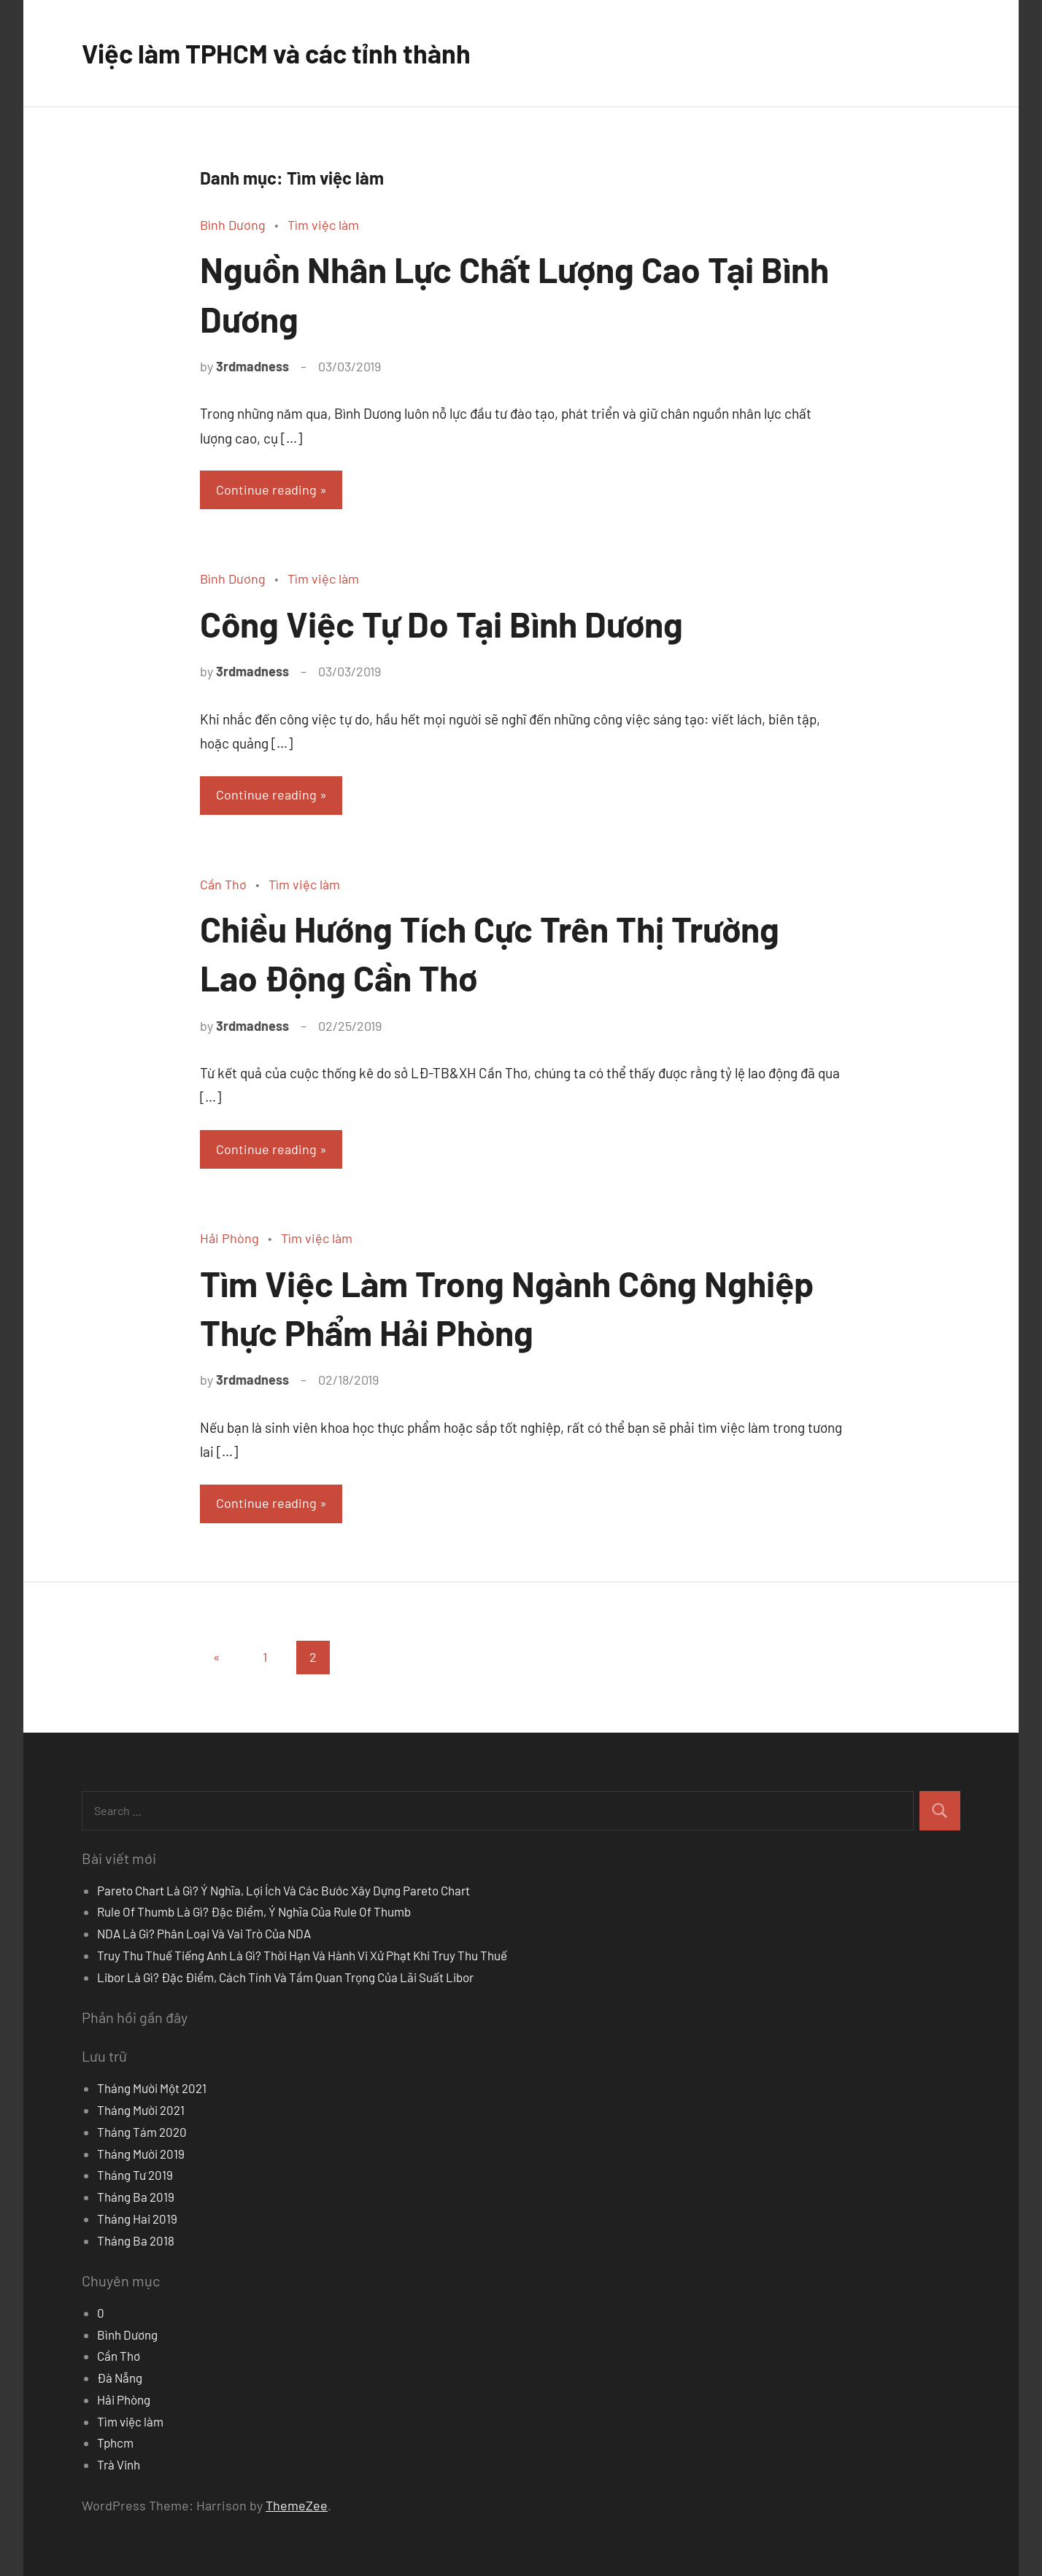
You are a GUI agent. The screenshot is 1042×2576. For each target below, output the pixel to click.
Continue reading (266, 489)
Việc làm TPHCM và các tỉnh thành (276, 53)
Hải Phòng (229, 1238)
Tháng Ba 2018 (135, 2240)
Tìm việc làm (323, 225)
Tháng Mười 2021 (141, 2110)
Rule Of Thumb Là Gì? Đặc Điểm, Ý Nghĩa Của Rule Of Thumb (254, 1911)
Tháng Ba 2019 (135, 2196)
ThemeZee (297, 2505)
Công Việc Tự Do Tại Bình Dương (441, 624)
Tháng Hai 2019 (137, 2218)
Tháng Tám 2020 (142, 2131)
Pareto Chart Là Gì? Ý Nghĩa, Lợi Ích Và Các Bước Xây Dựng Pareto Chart (283, 1890)
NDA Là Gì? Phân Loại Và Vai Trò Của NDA (204, 1933)
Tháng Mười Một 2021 (152, 2088)
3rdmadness (252, 366)
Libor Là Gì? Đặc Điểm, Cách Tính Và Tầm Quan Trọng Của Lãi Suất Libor (285, 1977)
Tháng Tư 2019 (135, 2174)
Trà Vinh (118, 2464)
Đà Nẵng (119, 2377)
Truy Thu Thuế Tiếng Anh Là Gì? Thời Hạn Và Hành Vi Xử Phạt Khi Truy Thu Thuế (302, 1955)
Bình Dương (233, 225)
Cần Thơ (223, 884)
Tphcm (115, 2442)
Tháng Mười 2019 (141, 2153)
